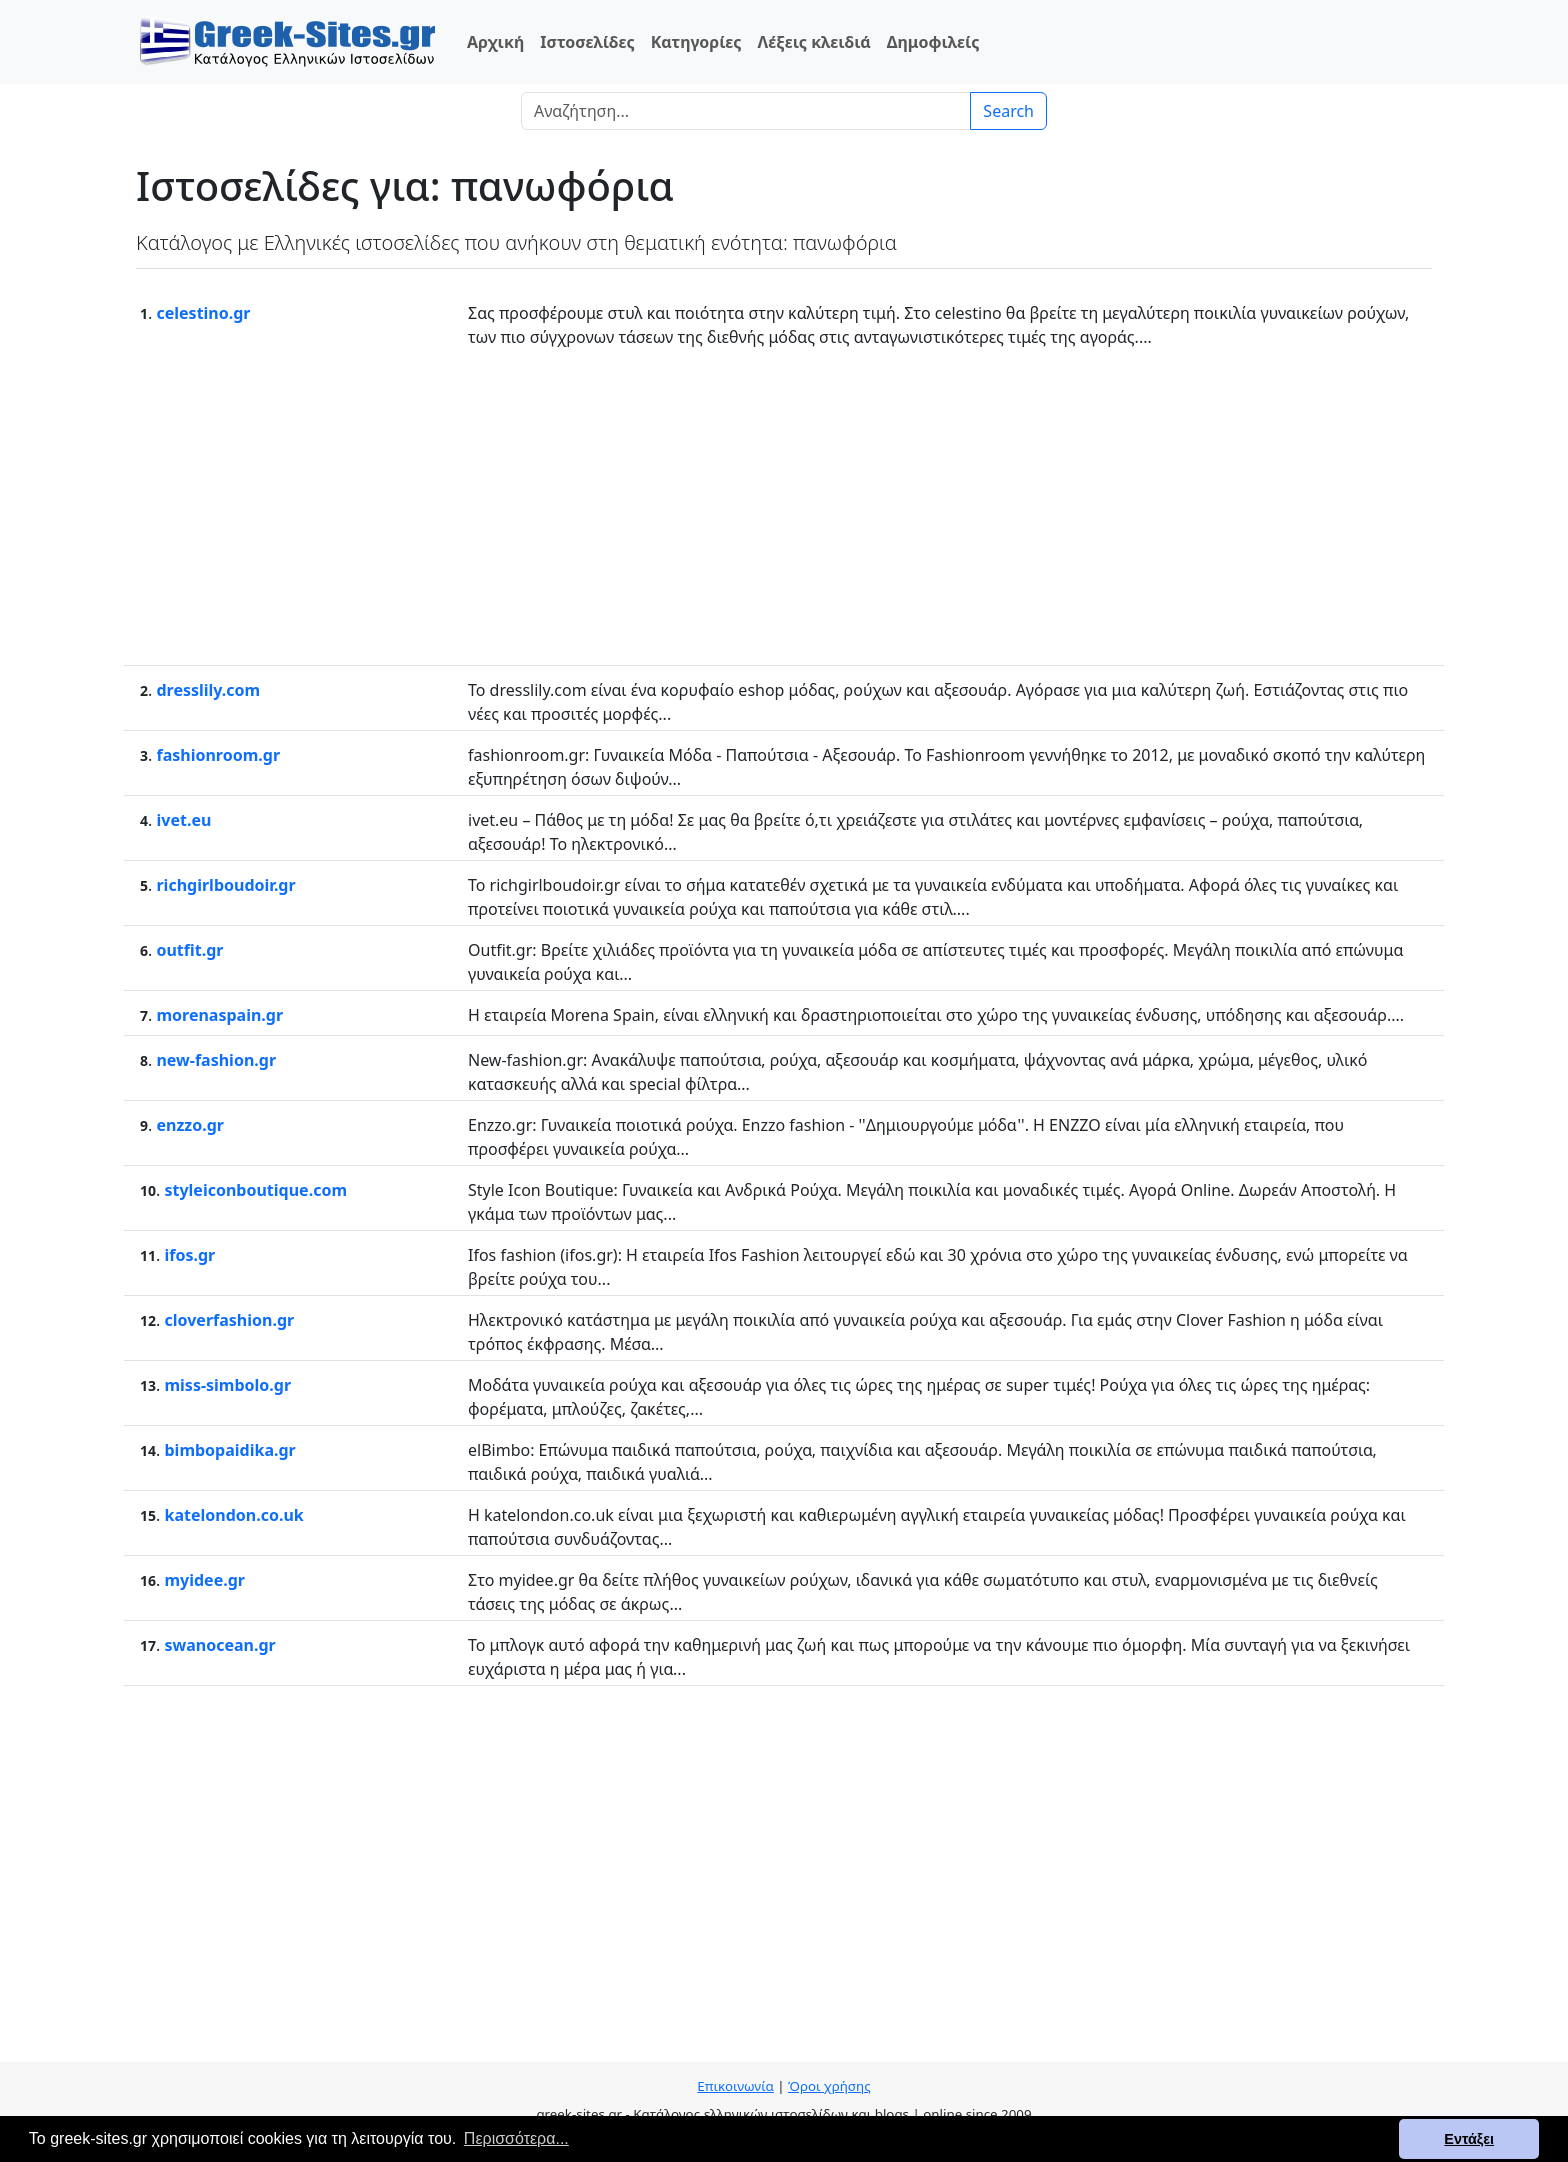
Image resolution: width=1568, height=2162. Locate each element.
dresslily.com (208, 690)
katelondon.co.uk (233, 1515)
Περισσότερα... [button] (516, 2138)
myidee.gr (204, 1580)
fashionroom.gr (218, 755)
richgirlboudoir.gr (225, 885)
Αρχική (495, 42)
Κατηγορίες (696, 42)
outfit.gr (189, 950)
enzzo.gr (190, 1125)
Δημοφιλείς (933, 42)
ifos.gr (189, 1255)
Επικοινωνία (735, 2086)
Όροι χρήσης (829, 2086)
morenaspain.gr (219, 1015)
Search (1008, 111)
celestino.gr (203, 313)
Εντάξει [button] (1469, 2139)
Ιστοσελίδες (587, 42)
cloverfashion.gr (229, 1320)
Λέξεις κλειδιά (813, 42)
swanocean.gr (219, 1645)
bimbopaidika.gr (229, 1450)
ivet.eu (183, 820)
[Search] (746, 111)
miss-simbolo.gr (227, 1385)
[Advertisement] (784, 505)
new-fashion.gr (216, 1060)
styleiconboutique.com (255, 1190)
